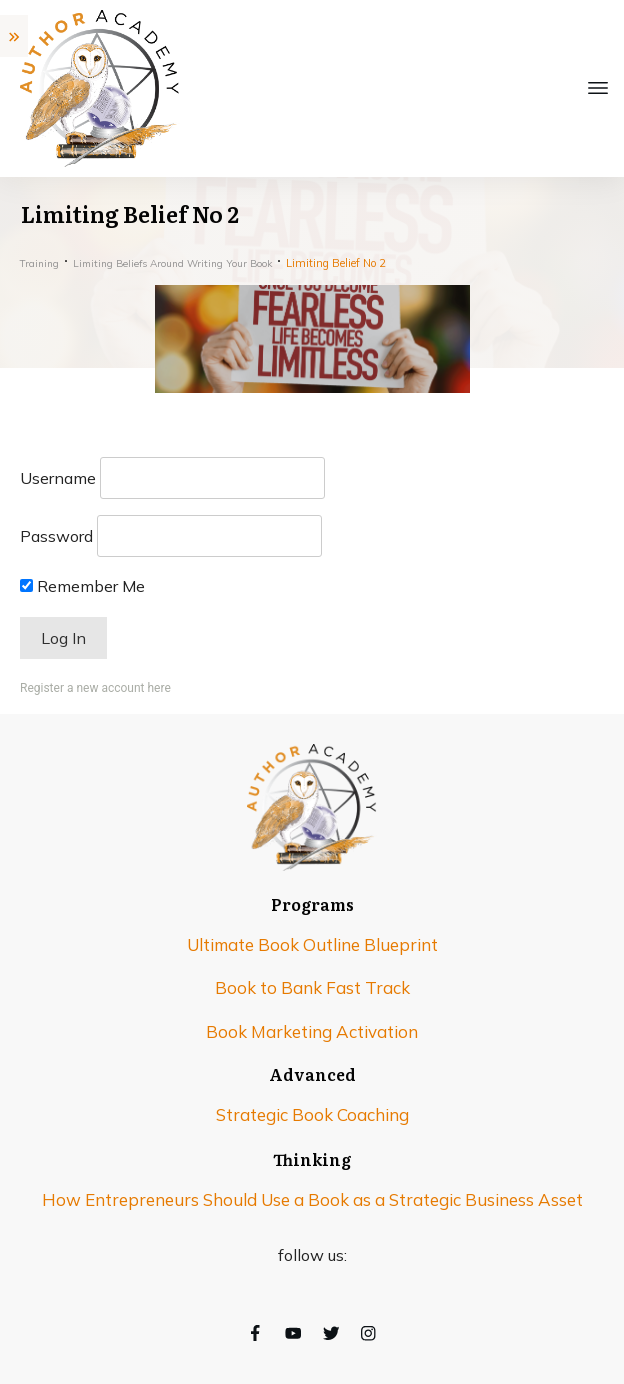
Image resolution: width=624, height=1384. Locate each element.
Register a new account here (95, 688)
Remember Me (82, 586)
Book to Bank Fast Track (312, 987)
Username (58, 478)
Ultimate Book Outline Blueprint (312, 944)
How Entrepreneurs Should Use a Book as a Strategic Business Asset (312, 1199)
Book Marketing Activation (312, 1031)
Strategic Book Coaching (312, 1114)
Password (56, 536)
